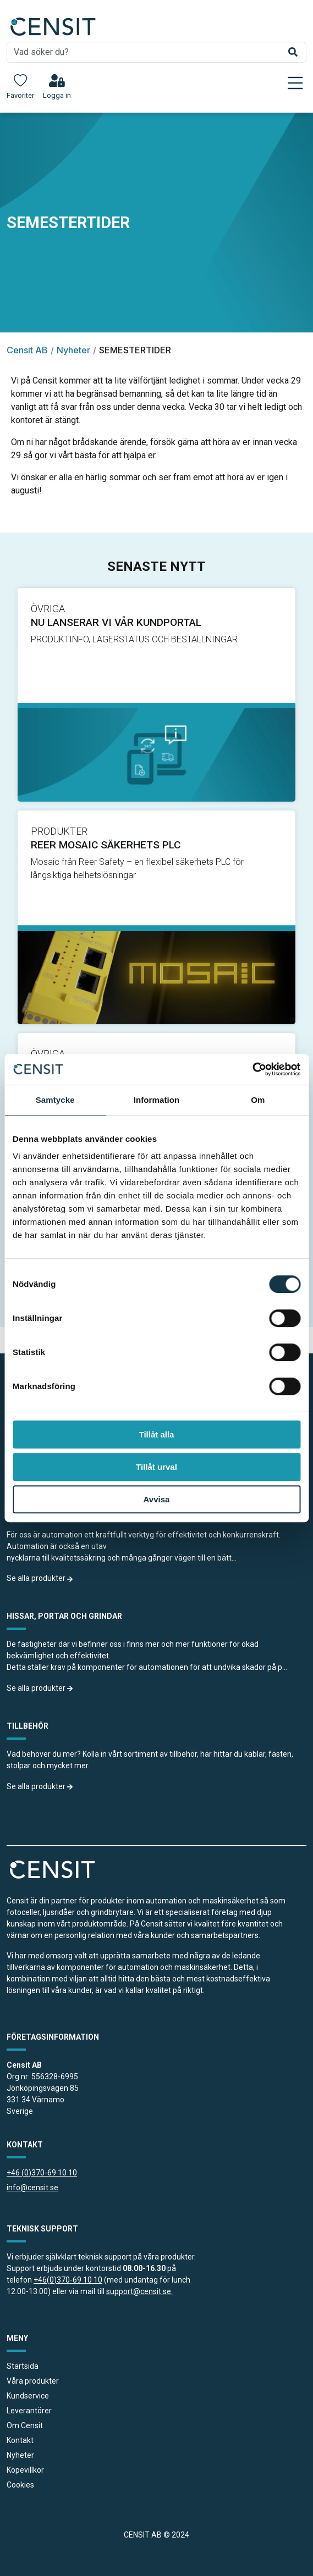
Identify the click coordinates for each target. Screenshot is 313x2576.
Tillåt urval (156, 1467)
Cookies (20, 2484)
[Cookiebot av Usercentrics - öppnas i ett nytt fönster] (252, 1069)
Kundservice (28, 2395)
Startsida (23, 2366)
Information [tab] (157, 1099)
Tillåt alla (156, 1434)
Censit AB (27, 350)
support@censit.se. (139, 2291)
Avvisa (157, 1499)
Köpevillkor (25, 2470)
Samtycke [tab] (55, 1099)
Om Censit (25, 2425)
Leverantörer (29, 2410)
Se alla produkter (40, 1578)
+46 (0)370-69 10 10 (42, 2172)
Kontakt (20, 2440)
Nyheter (73, 350)
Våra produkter (33, 2381)
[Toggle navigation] (295, 83)
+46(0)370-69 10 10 (68, 2279)
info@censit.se (32, 2187)
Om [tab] (258, 1099)
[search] (156, 52)
